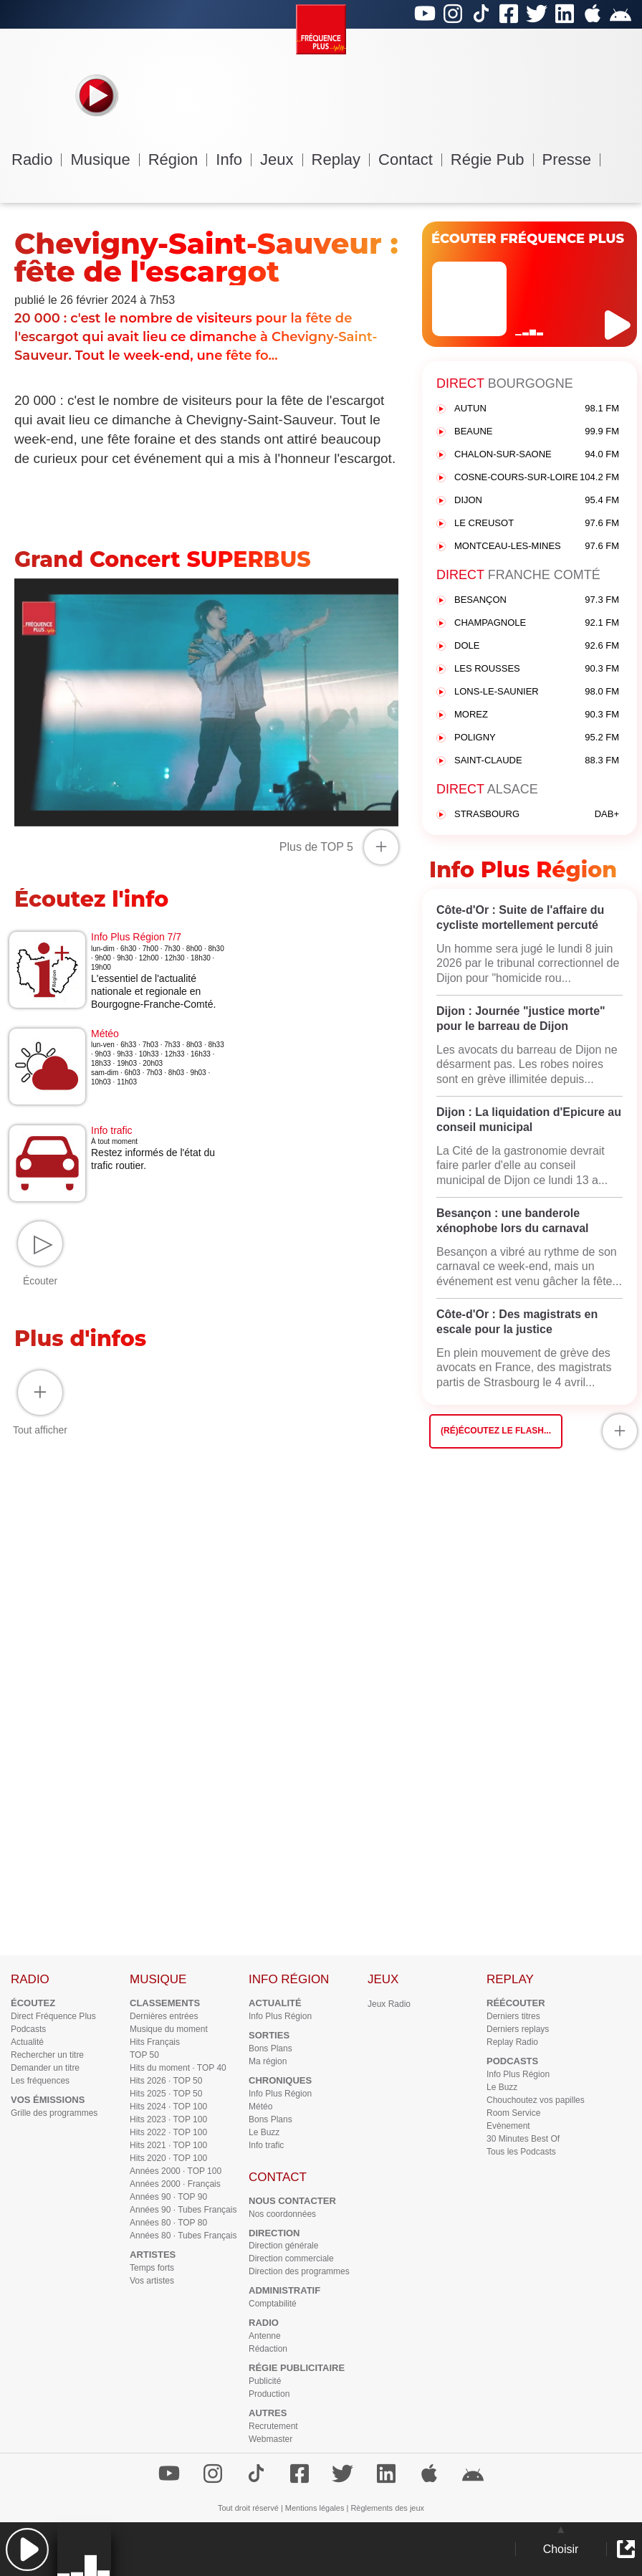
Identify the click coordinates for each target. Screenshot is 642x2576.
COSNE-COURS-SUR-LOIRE (536, 478)
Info (233, 159)
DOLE (536, 646)
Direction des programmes (299, 2271)
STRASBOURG (536, 814)
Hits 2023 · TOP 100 (168, 2119)
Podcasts (28, 2029)
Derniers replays (518, 2029)
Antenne (265, 2336)
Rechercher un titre (47, 2055)
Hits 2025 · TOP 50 (166, 2094)
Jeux (281, 159)
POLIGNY (536, 738)
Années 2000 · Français (175, 2184)
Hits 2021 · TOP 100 (168, 2145)
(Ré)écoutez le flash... (496, 1431)
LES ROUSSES (536, 669)
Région (178, 159)
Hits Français (155, 2042)
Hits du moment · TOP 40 (178, 2068)
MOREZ (536, 715)
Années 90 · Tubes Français (183, 2210)
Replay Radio (512, 2042)
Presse (571, 159)
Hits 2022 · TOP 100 (168, 2132)
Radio (36, 159)
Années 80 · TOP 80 (168, 2223)
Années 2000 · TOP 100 (175, 2171)
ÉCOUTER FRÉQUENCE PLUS (527, 239)
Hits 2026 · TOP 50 (166, 2081)
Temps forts (152, 2268)
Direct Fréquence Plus (53, 2016)
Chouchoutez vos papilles (536, 2100)
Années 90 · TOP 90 (168, 2197)
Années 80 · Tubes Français (183, 2236)
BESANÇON (536, 600)
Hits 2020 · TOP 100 (168, 2158)
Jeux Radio (389, 2004)
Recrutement (273, 2426)
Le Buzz (264, 2132)
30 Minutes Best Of (523, 2139)
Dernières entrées (164, 2016)
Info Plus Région (280, 2016)
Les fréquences (40, 2081)
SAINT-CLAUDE (536, 761)
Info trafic (266, 2145)
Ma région (268, 2061)
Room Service (513, 2113)
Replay (341, 159)
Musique (104, 159)
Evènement (508, 2126)
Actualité (27, 2042)
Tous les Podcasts (521, 2152)
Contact (410, 159)
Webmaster (270, 2439)
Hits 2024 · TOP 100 (168, 2107)
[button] (27, 2549)
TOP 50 (144, 2055)
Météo (260, 2107)
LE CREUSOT (536, 523)
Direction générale (283, 2246)
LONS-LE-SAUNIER (536, 692)
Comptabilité (273, 2304)
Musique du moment (169, 2029)
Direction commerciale (291, 2258)
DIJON (536, 501)
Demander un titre (45, 2068)
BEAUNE (536, 432)
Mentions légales (315, 2508)
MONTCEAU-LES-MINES (536, 546)
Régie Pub (492, 159)
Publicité (265, 2381)
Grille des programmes (54, 2113)
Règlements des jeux (387, 2508)
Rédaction (268, 2349)
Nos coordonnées (282, 2214)
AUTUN (536, 409)
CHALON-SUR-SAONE (536, 455)
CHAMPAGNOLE (536, 623)
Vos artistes (152, 2281)
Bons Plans (270, 2048)
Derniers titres (513, 2016)
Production (269, 2394)
